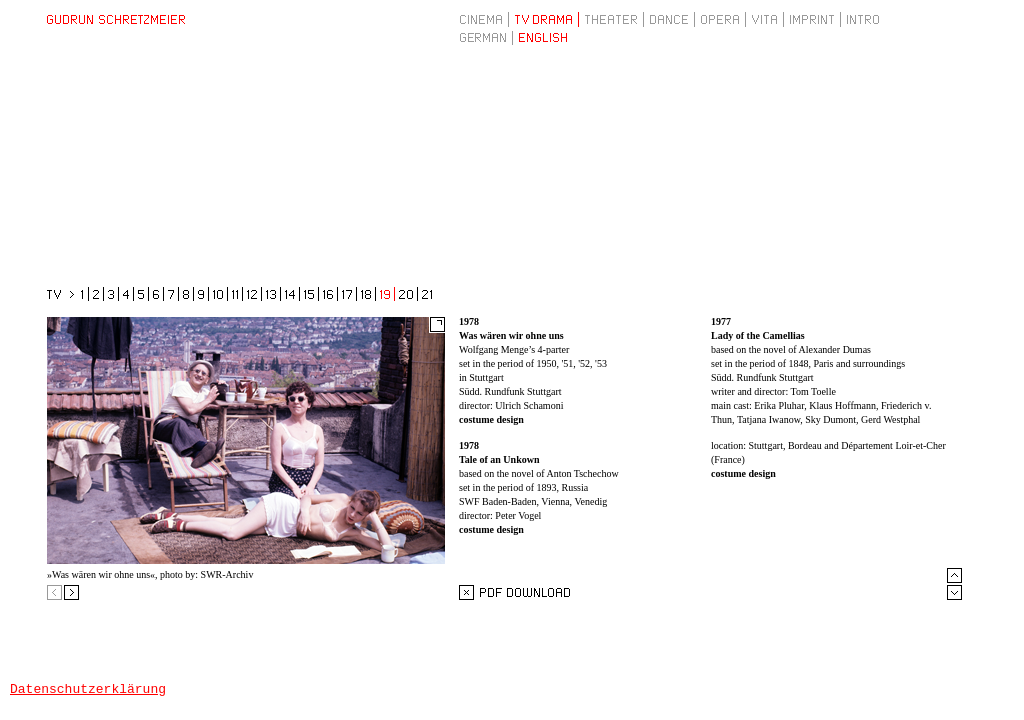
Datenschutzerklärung (88, 688)
